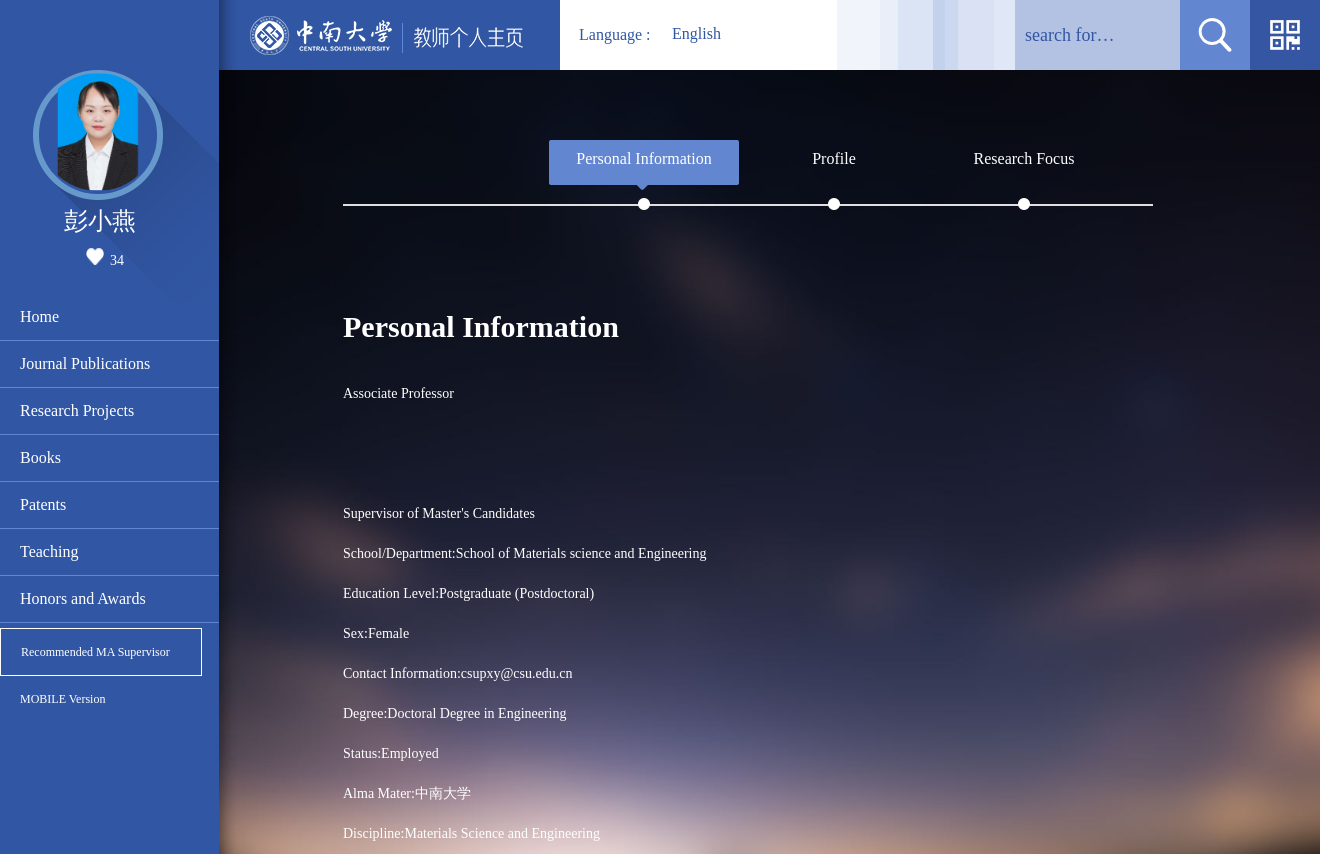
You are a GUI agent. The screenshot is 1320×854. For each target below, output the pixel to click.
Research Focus (1024, 158)
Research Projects (77, 410)
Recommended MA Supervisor (95, 652)
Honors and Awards (83, 598)
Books (40, 457)
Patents (43, 504)
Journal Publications (85, 363)
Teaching (49, 551)
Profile (834, 158)
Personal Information (644, 158)
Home (39, 316)
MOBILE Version (62, 699)
